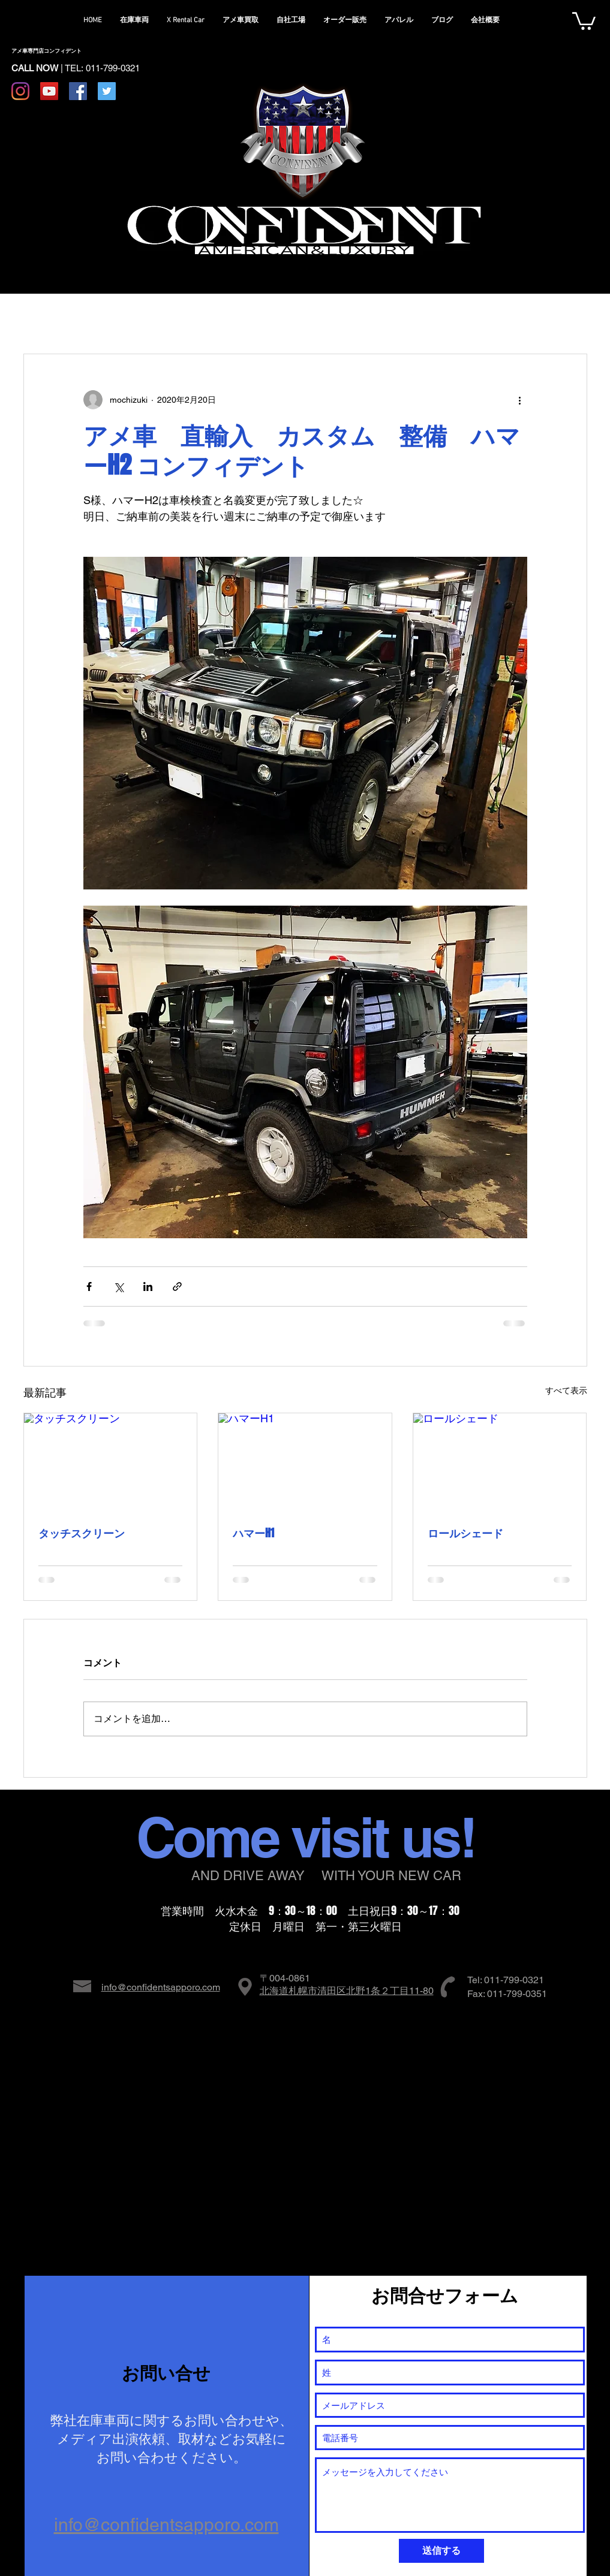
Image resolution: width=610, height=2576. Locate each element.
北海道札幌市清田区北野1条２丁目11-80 (347, 1990)
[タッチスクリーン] (110, 1461)
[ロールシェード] (500, 1461)
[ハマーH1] (305, 1461)
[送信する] (441, 2551)
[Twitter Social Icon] (107, 91)
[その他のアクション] (520, 400)
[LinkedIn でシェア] (148, 1286)
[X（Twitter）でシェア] (118, 1286)
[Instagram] (20, 91)
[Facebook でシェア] (89, 1286)
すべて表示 (566, 1390)
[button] (584, 20)
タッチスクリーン (81, 1533)
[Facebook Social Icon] (78, 91)
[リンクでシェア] (177, 1286)
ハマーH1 (253, 1533)
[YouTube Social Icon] (49, 91)
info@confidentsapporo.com (160, 1987)
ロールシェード (465, 1533)
